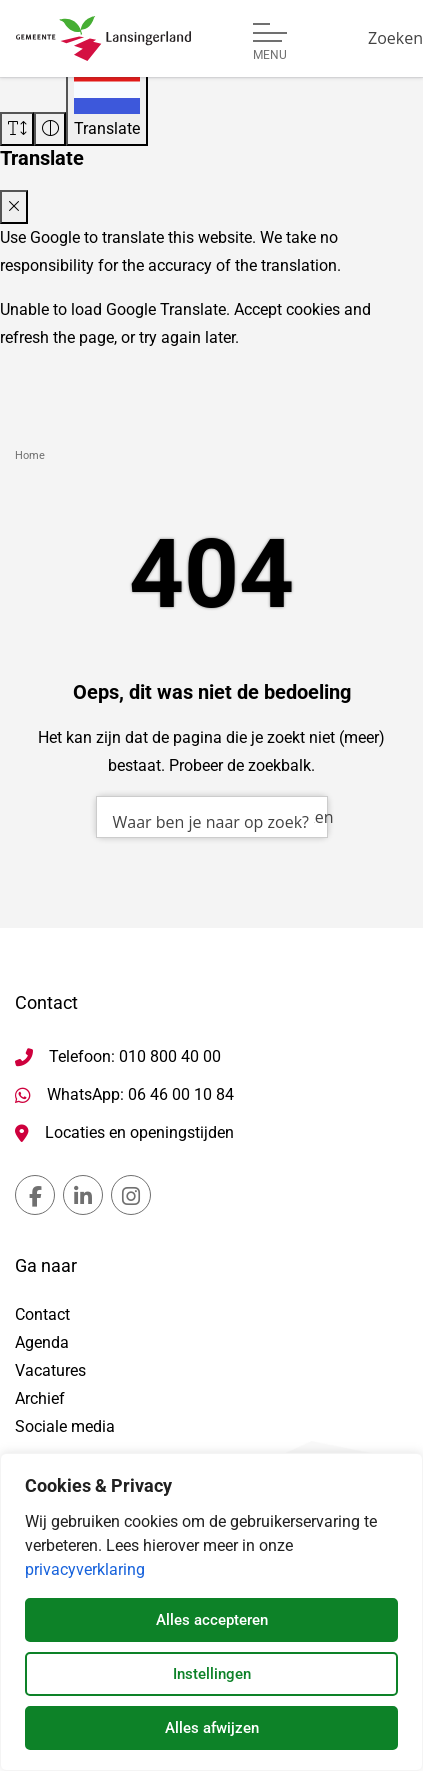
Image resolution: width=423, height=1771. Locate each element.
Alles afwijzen (212, 1728)
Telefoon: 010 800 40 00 (135, 1056)
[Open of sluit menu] (270, 42)
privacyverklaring (85, 1569)
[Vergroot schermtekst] (17, 129)
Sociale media (65, 1426)
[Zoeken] (395, 38)
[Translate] (107, 104)
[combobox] (212, 817)
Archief (40, 1398)
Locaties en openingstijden (139, 1132)
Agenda (42, 1342)
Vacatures (50, 1370)
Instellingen (212, 1674)
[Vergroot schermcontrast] (50, 129)
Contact (42, 1314)
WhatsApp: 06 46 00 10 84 (140, 1094)
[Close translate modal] (14, 207)
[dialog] (211, 1612)
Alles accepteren (212, 1620)
